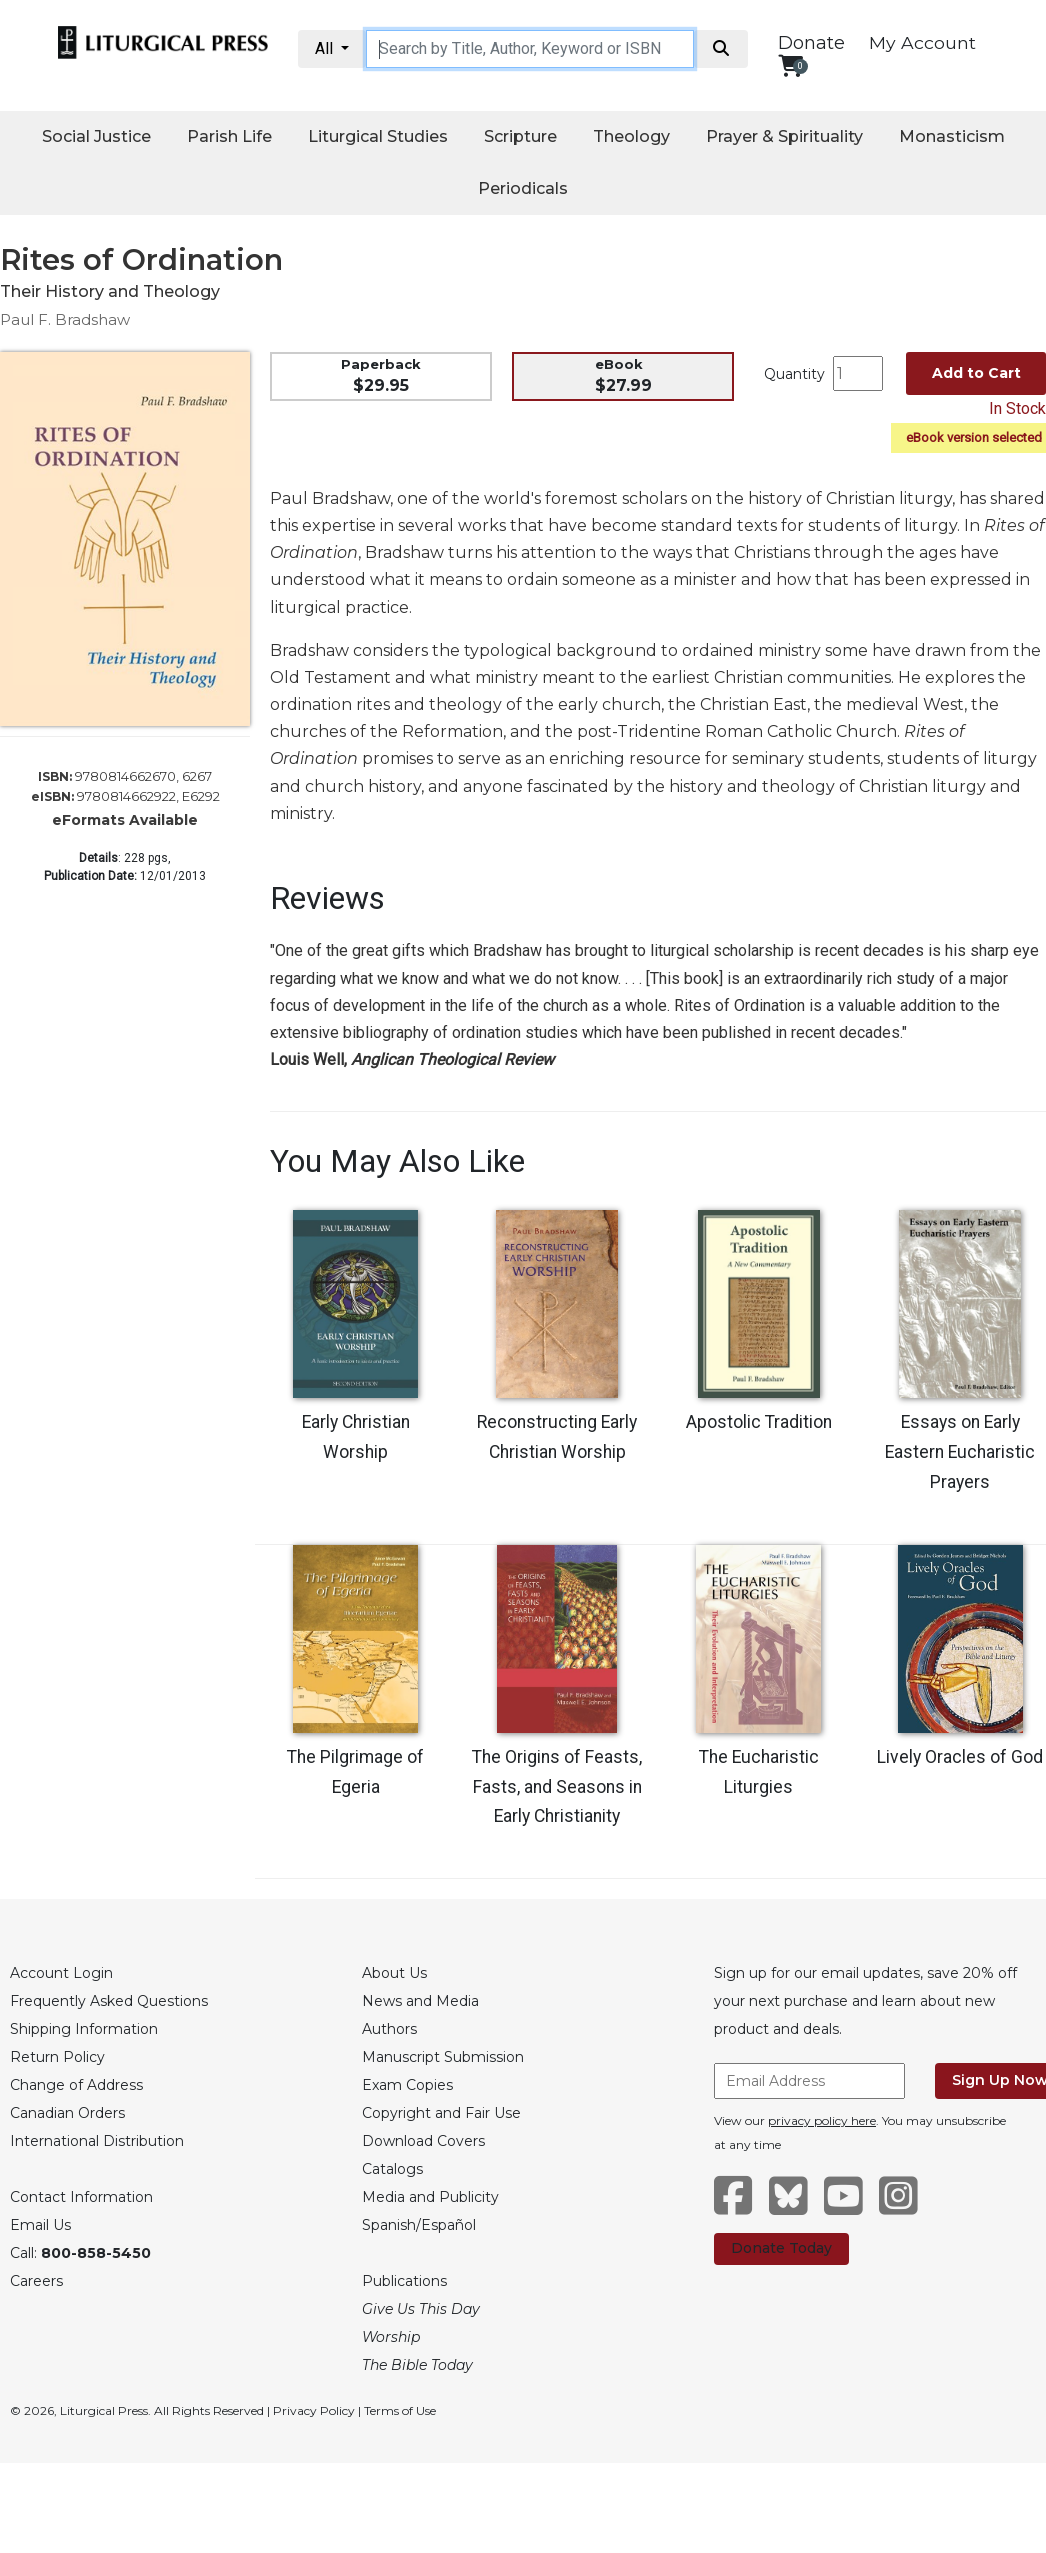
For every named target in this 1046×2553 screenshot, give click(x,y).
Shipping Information (84, 2029)
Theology (631, 136)
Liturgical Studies (378, 136)
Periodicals (523, 188)
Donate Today (781, 2248)
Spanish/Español (419, 2225)
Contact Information (81, 2197)
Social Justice (96, 136)
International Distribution (97, 2141)
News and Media (420, 2001)
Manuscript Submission (443, 2057)
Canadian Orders (67, 2113)
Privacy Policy (314, 2410)
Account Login (61, 1973)
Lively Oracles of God (960, 1757)
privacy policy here (822, 2120)
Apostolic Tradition (759, 1422)
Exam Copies (407, 2085)
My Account (922, 42)
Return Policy (57, 2057)
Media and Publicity (430, 2197)
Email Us (40, 2225)
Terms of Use (400, 2410)
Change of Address (76, 2085)
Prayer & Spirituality (784, 136)
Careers (36, 2281)
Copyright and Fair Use (441, 2113)
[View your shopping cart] (790, 65)
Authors (389, 2029)
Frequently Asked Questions (109, 2001)
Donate (811, 43)
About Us (394, 1973)
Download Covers (423, 2141)
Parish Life (229, 136)
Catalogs (392, 2169)
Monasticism (952, 136)
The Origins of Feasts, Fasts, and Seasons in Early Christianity (557, 1787)
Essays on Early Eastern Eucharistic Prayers (960, 1452)
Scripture (520, 136)
